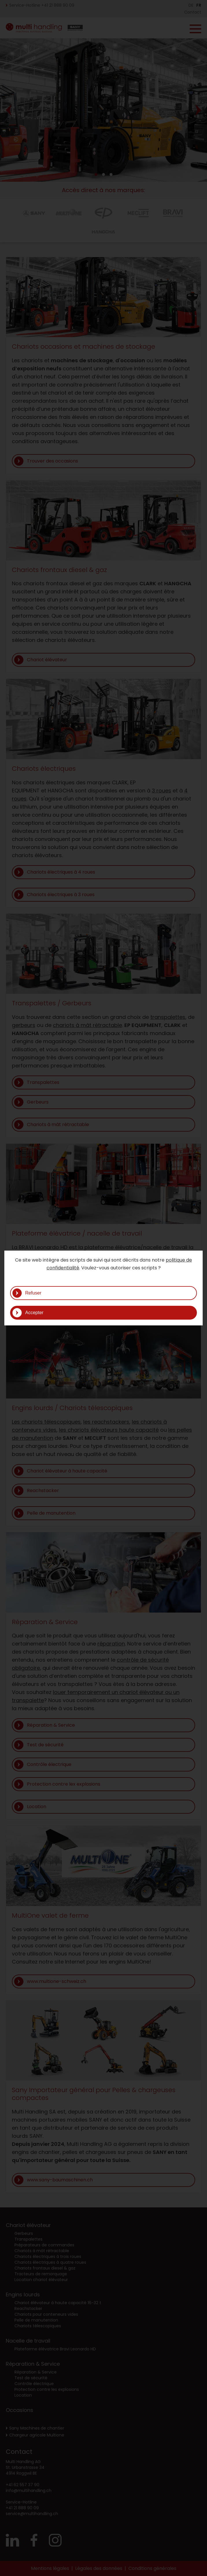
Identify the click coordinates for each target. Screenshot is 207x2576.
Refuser (33, 1292)
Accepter (34, 1312)
